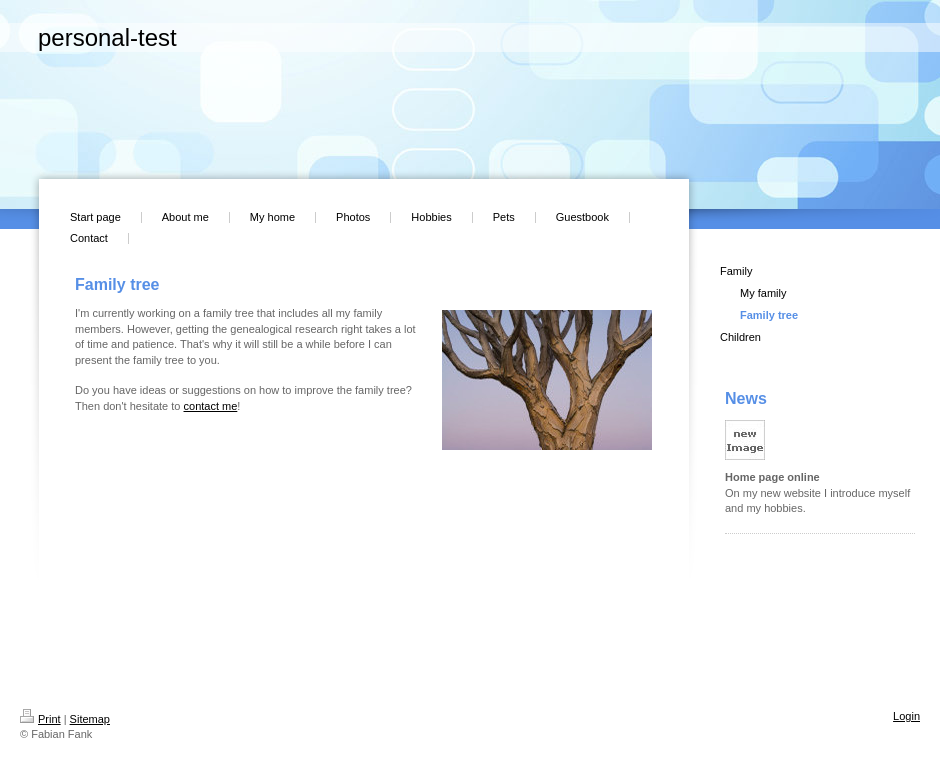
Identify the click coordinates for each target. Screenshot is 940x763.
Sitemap (90, 719)
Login (906, 716)
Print (40, 719)
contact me (211, 406)
